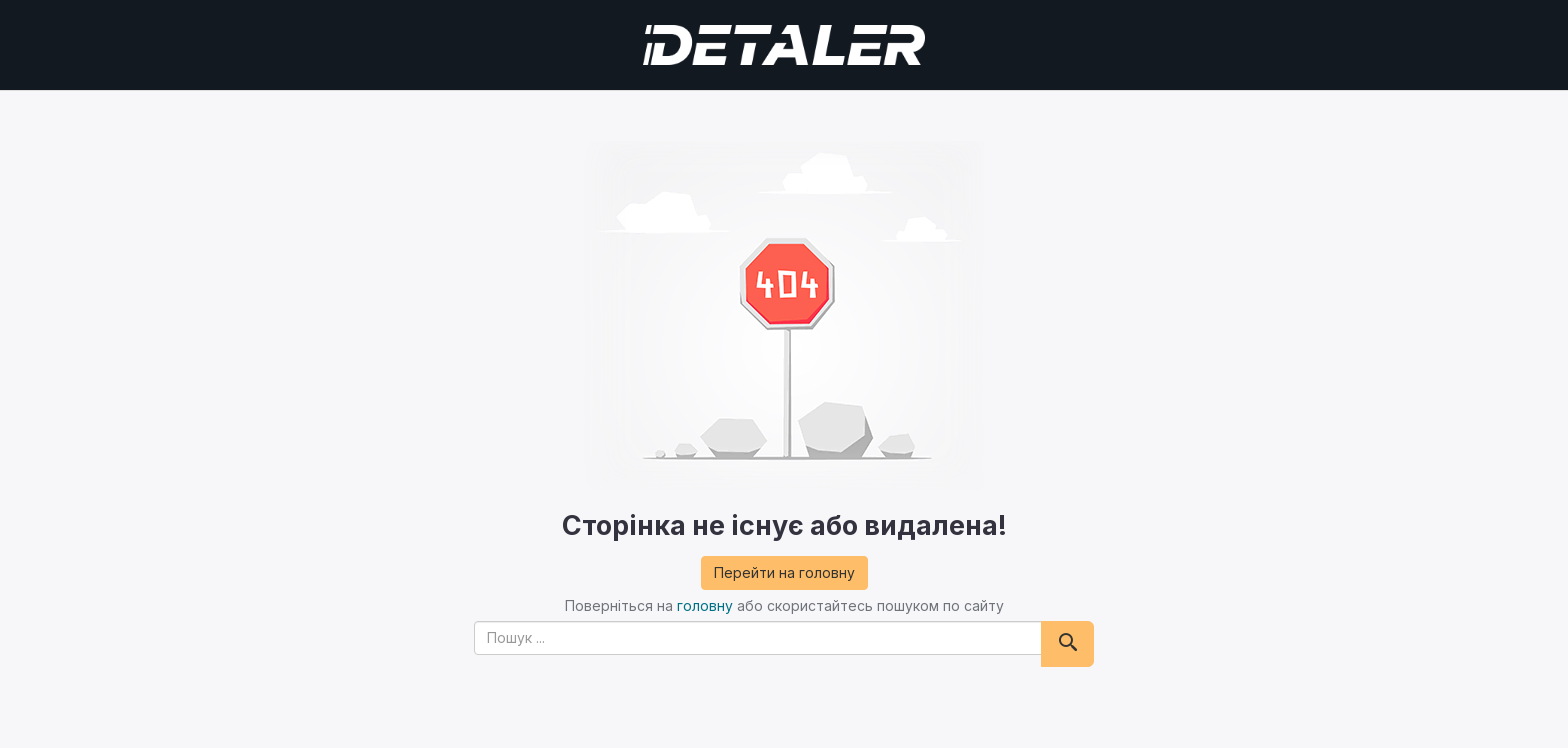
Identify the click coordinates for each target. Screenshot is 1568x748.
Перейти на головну (784, 572)
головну (705, 605)
